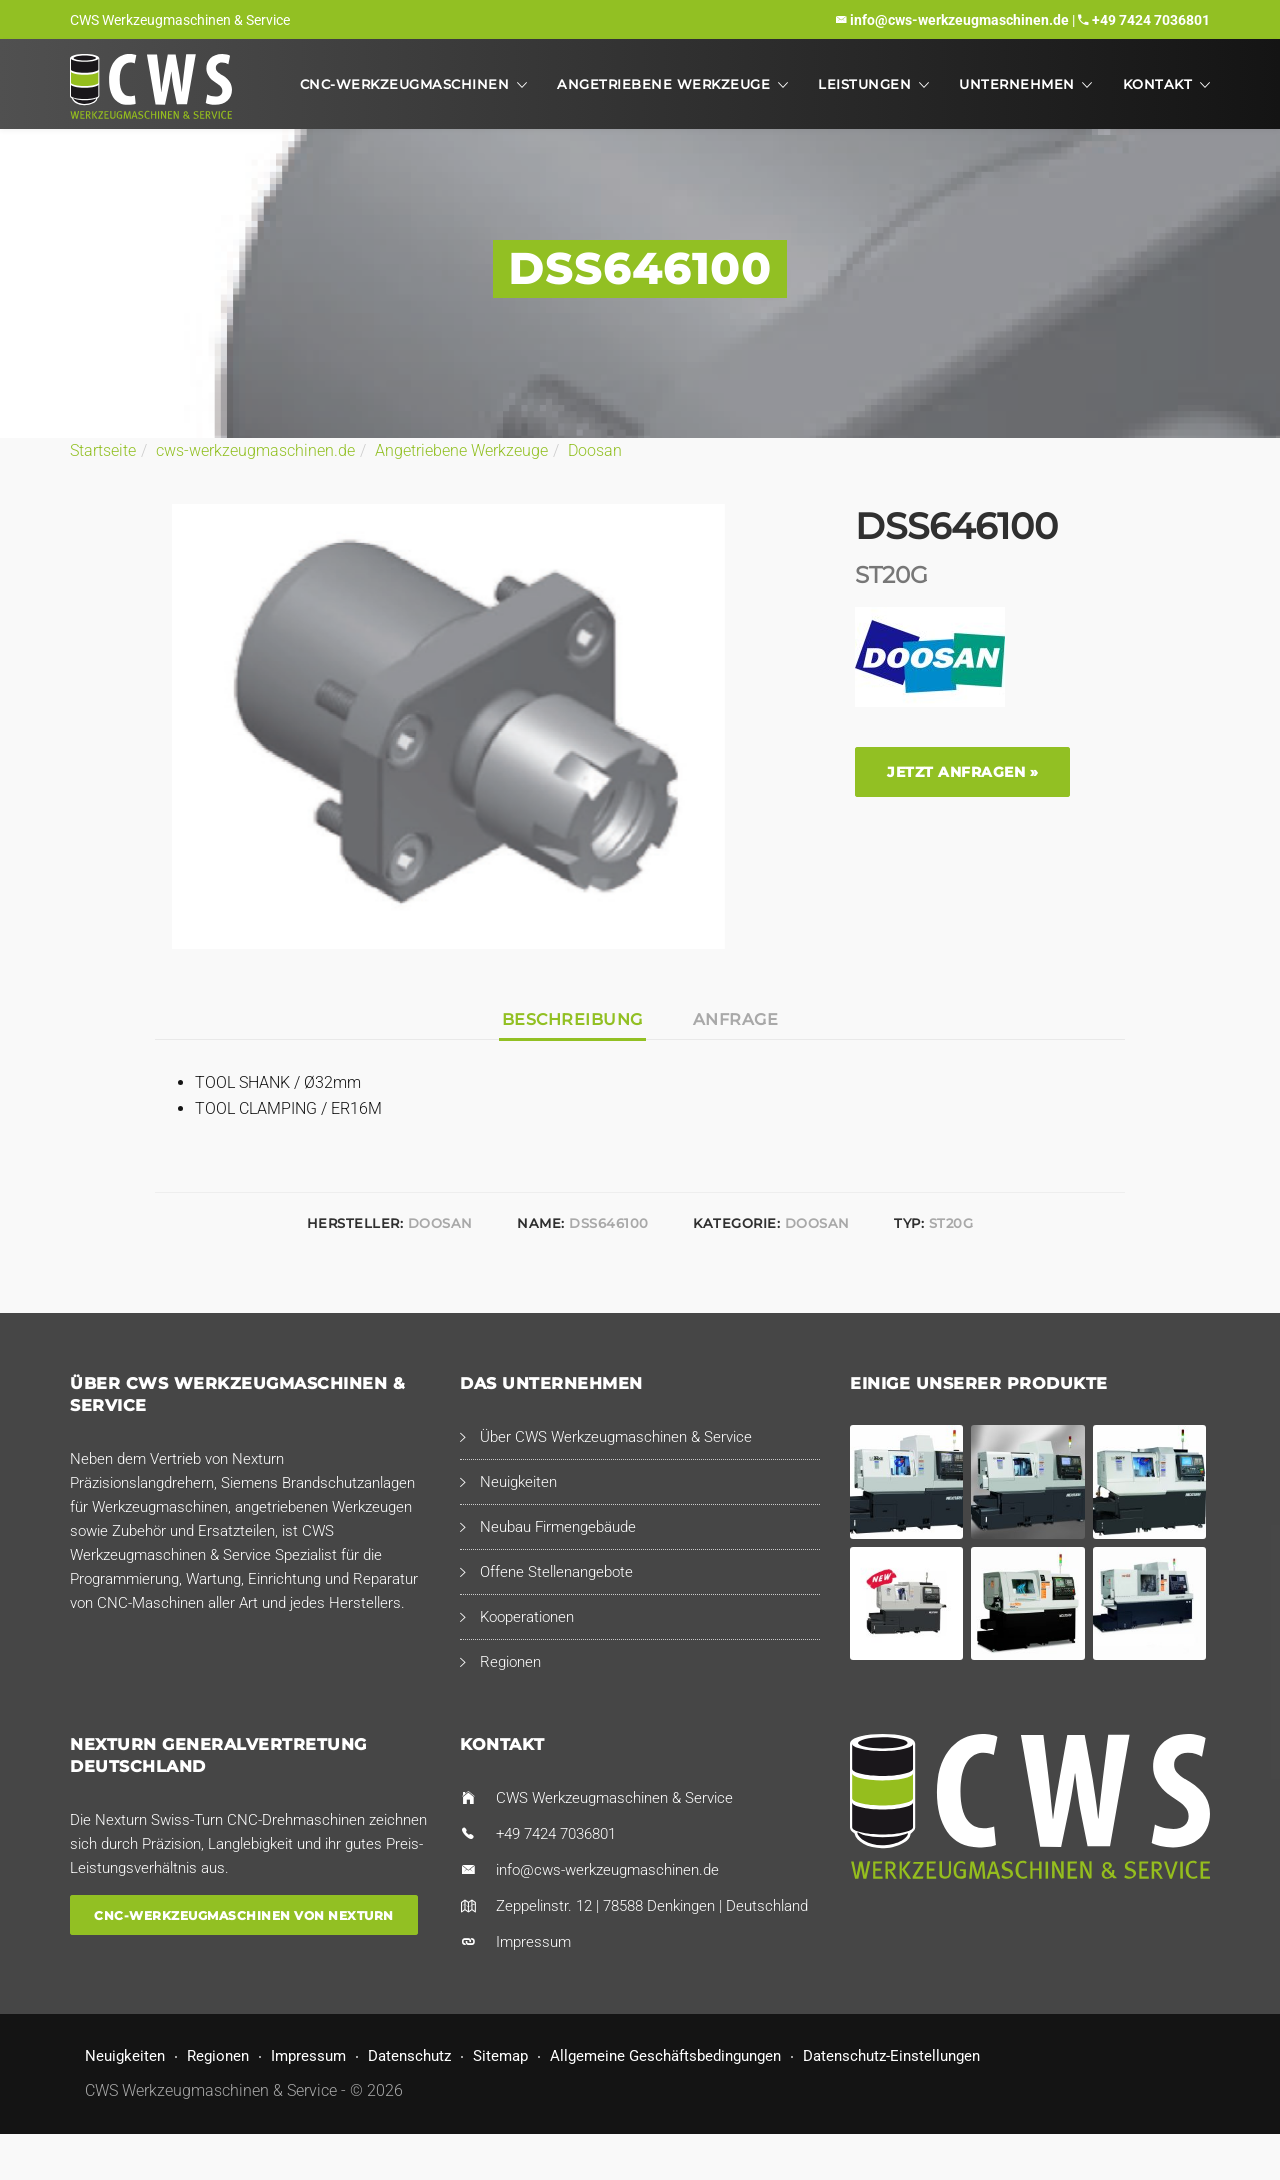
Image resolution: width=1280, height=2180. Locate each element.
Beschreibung (572, 1019)
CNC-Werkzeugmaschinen (405, 84)
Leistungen (864, 84)
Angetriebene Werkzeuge (663, 84)
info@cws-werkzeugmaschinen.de (959, 20)
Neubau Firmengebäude (558, 1527)
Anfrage (736, 1019)
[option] (448, 726)
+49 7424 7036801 (1151, 20)
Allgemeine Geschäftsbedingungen (665, 2056)
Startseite (103, 450)
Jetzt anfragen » (962, 772)
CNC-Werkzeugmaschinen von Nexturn (244, 1914)
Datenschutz (409, 2056)
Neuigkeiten (518, 1482)
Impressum (533, 1942)
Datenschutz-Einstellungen (891, 2056)
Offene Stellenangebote (556, 1572)
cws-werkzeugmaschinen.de (255, 450)
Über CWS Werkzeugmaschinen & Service (616, 1437)
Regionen (510, 1662)
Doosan (595, 450)
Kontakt (1158, 84)
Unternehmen (1017, 84)
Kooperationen (527, 1617)
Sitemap (500, 2056)
